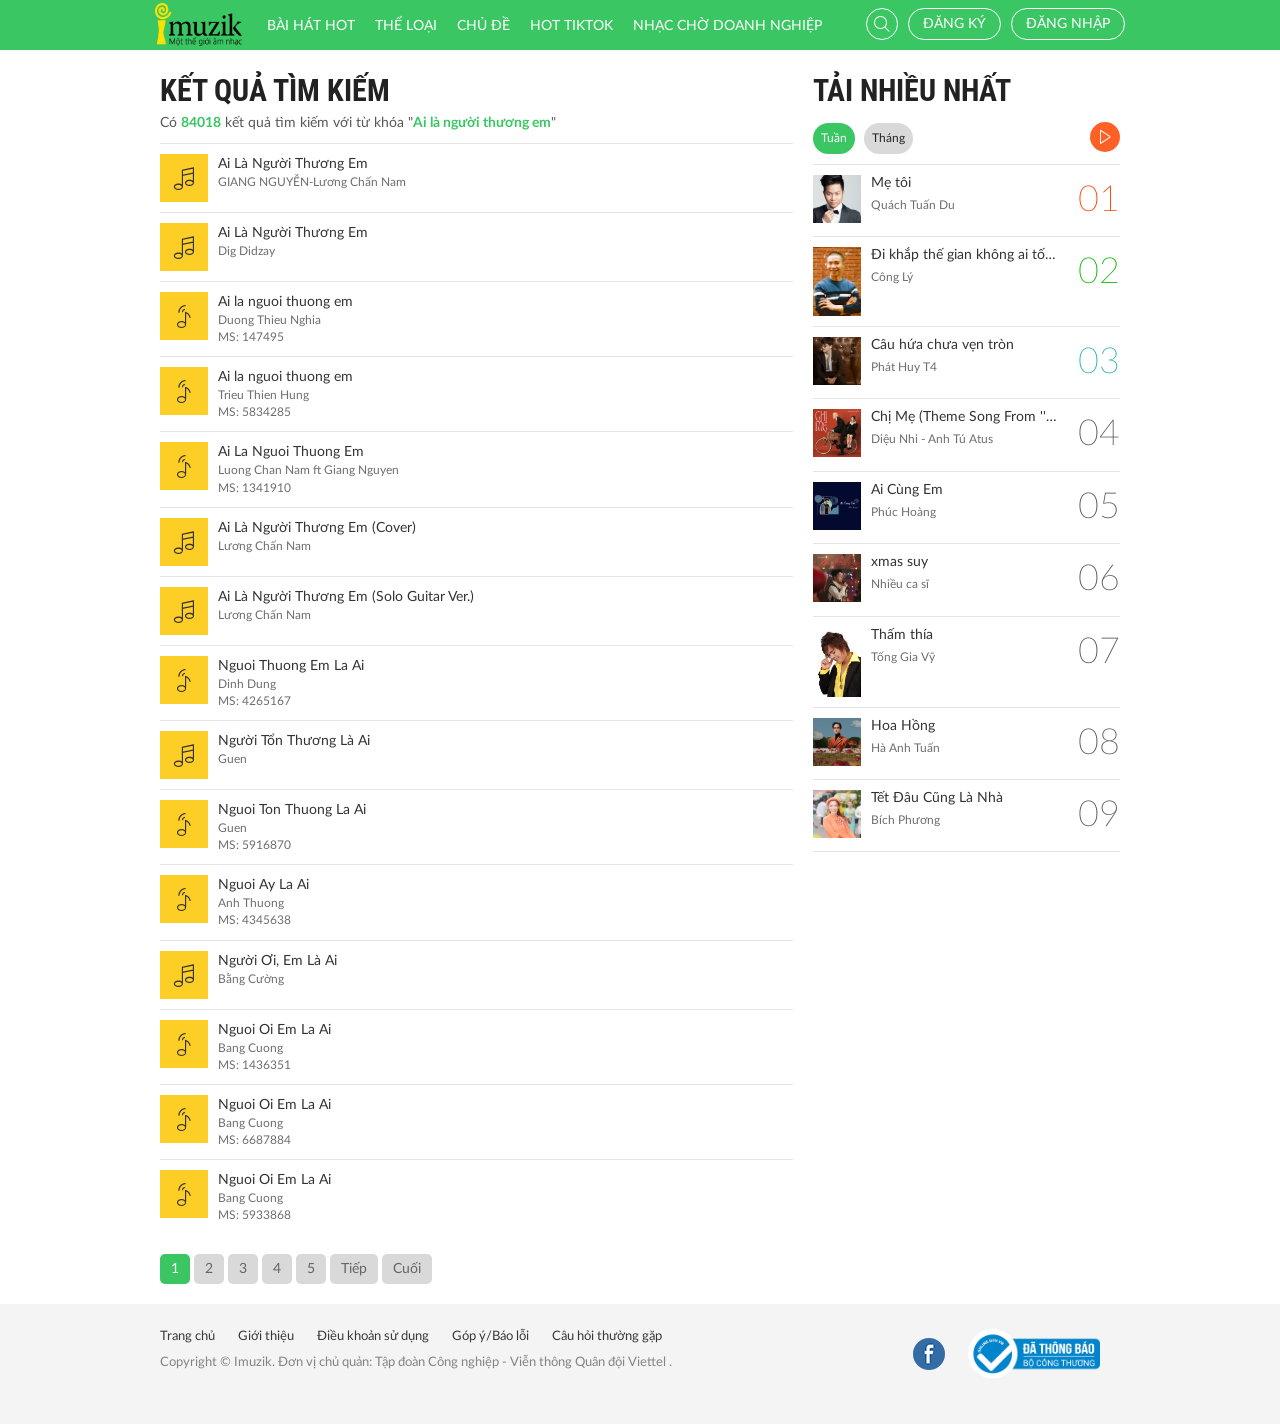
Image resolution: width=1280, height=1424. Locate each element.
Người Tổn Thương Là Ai (294, 741)
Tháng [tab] (888, 138)
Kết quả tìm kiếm (275, 90)
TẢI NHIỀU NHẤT (912, 90)
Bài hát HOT (311, 26)
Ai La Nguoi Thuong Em (291, 452)
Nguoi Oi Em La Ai (274, 1030)
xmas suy (899, 562)
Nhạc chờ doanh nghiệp (727, 26)
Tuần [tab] (834, 138)
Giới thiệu (266, 1336)
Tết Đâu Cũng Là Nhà (937, 798)
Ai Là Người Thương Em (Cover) (317, 528)
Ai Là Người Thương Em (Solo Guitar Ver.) (346, 597)
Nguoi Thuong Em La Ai (291, 666)
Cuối (407, 1269)
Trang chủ (187, 1336)
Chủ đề (483, 26)
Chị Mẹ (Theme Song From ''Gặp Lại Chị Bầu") (964, 417)
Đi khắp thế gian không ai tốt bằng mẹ (964, 255)
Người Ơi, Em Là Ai (277, 961)
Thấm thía (902, 635)
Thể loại (406, 26)
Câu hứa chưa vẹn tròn (942, 345)
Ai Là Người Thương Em (293, 164)
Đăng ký (954, 24)
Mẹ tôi (891, 183)
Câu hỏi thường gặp (607, 1336)
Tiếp (354, 1269)
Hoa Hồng (903, 726)
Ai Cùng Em (907, 490)
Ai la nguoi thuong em (285, 302)
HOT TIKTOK (571, 26)
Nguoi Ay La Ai (263, 885)
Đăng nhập (1068, 24)
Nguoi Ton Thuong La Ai (292, 810)
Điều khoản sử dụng (373, 1336)
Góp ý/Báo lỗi (490, 1336)
